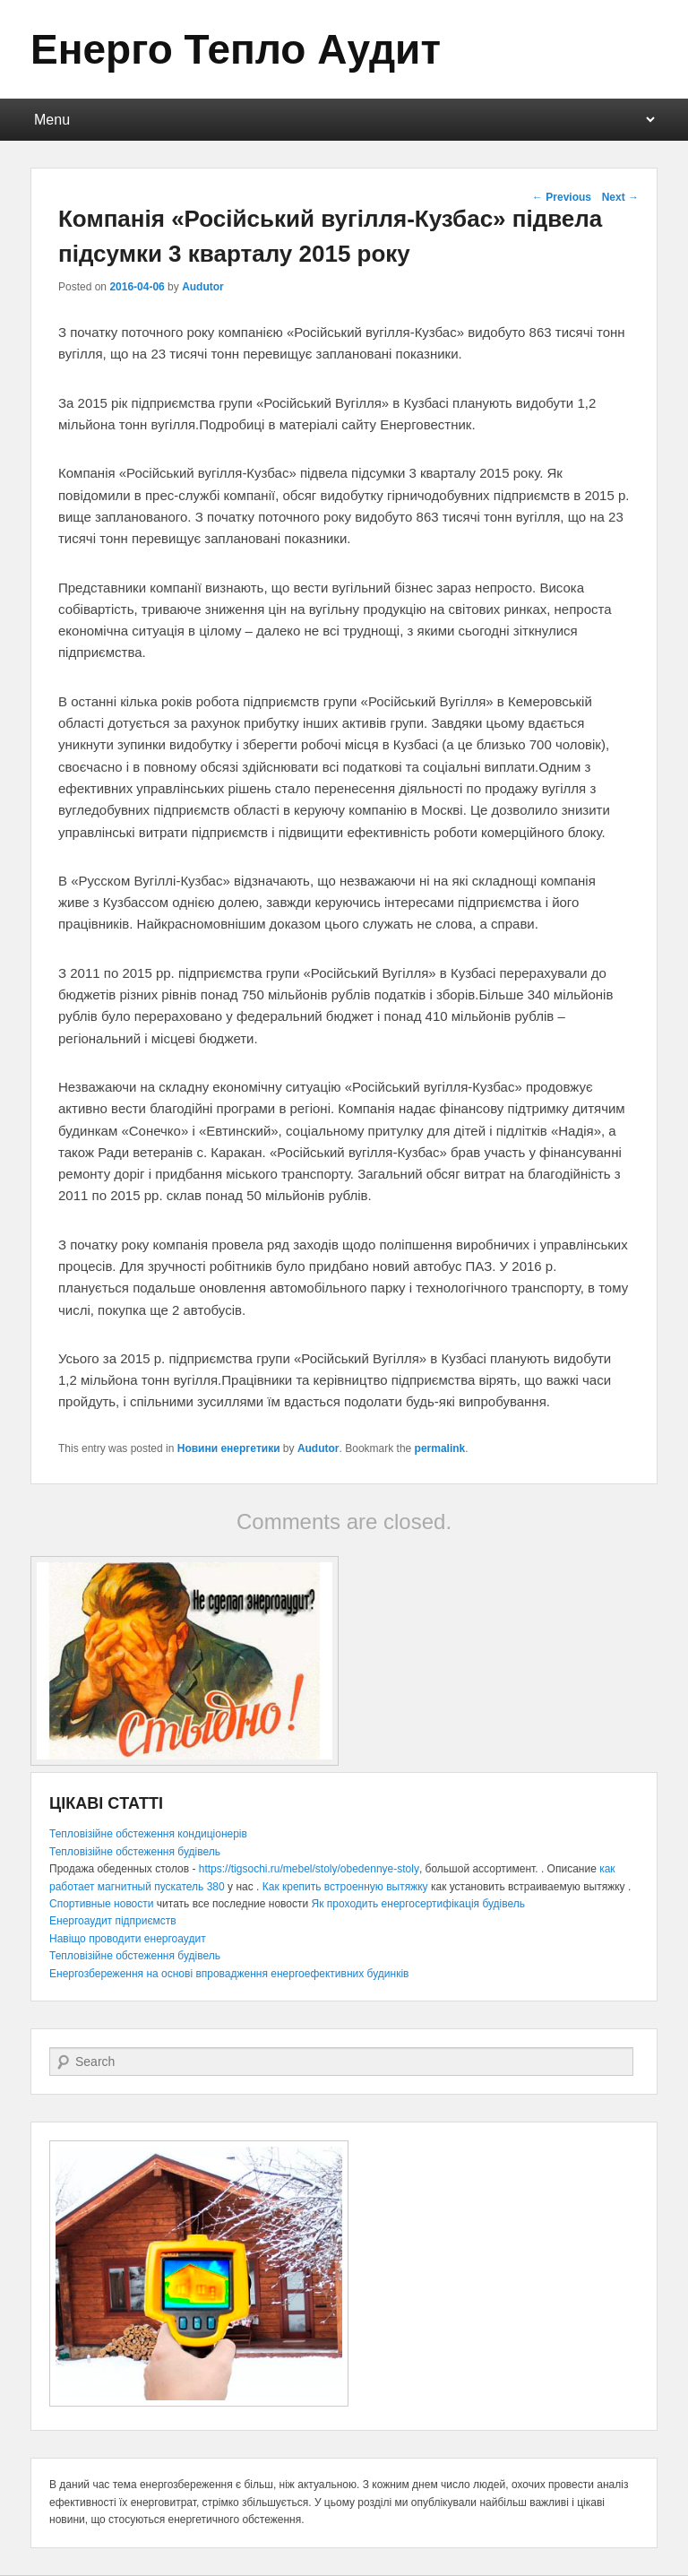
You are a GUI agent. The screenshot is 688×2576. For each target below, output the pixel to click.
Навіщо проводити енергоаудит (127, 1938)
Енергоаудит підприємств (112, 1921)
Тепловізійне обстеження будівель (134, 1852)
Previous (561, 197)
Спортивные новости (101, 1903)
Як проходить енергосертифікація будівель (419, 1903)
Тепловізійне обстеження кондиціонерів (148, 1834)
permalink (440, 1448)
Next (620, 197)
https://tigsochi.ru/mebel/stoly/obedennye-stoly (309, 1869)
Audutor (203, 287)
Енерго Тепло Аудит (235, 49)
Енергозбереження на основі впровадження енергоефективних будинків (228, 1973)
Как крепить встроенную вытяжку (345, 1886)
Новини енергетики (228, 1448)
